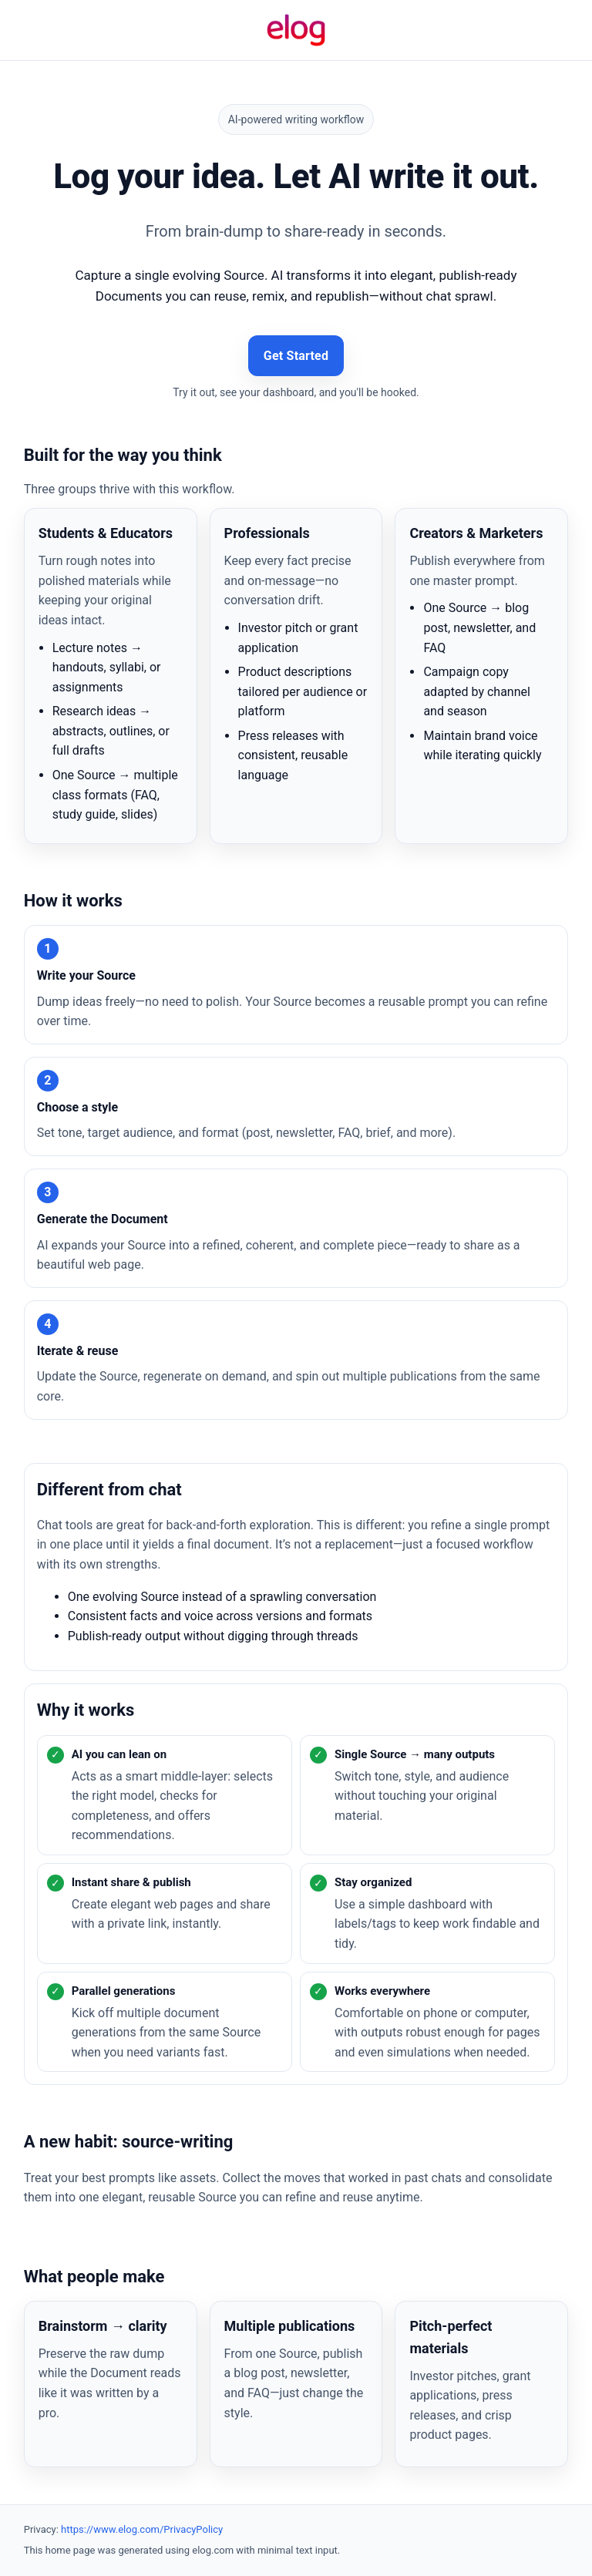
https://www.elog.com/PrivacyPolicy (142, 2529)
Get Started (296, 355)
